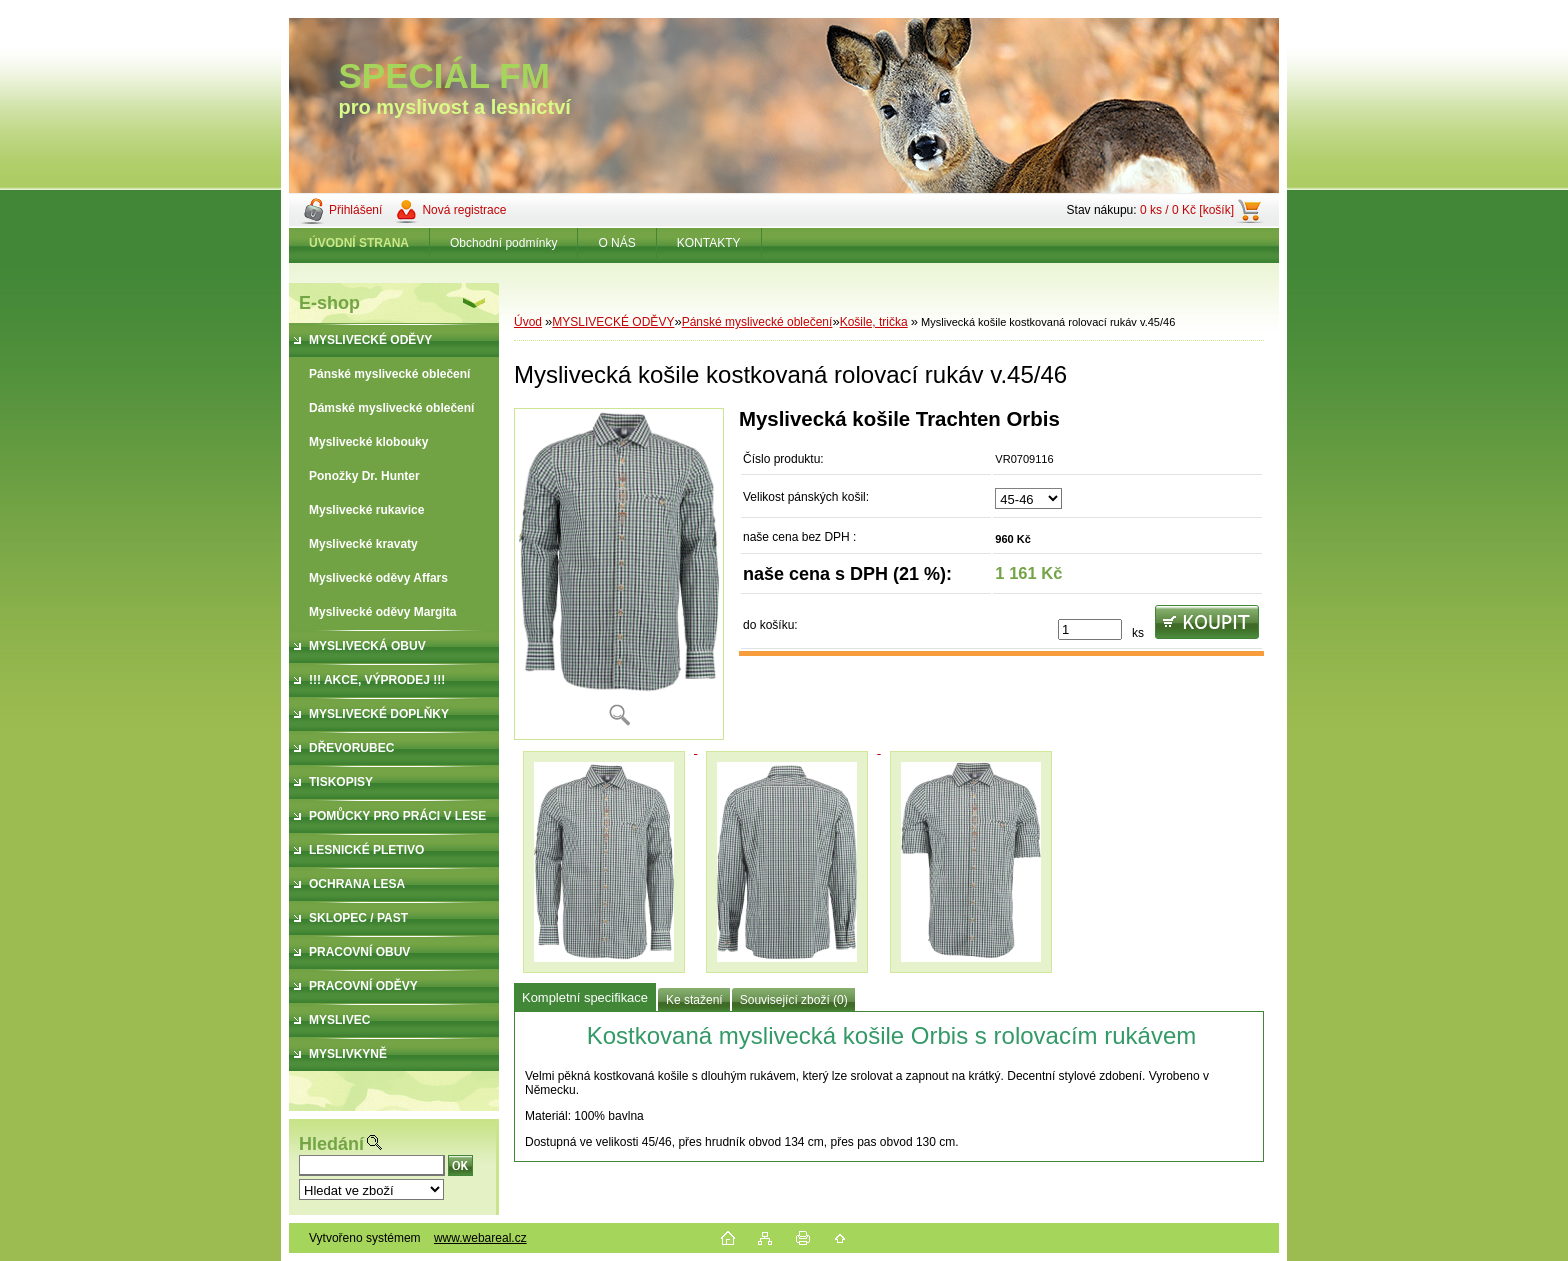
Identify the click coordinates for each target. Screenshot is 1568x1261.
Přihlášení (355, 210)
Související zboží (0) (794, 1000)
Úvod (528, 322)
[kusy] (1090, 629)
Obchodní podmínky (503, 243)
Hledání (331, 1144)
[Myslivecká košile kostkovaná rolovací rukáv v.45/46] (619, 574)
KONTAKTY (709, 243)
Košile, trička (874, 322)
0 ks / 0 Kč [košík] (1187, 210)
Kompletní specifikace (585, 997)
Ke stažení (694, 1000)
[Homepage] (359, 243)
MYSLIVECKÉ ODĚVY (613, 322)
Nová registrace (464, 210)
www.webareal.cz (480, 1238)
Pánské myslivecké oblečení (757, 322)
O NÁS (616, 243)
